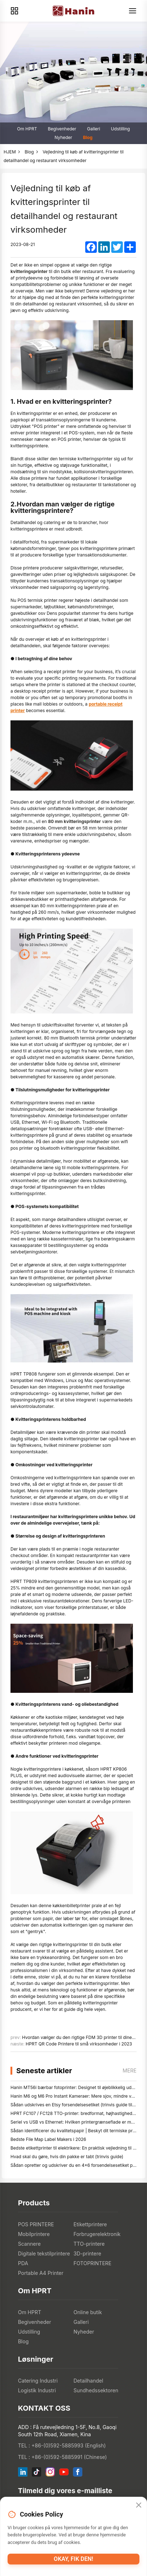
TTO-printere (89, 2244)
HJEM (10, 152)
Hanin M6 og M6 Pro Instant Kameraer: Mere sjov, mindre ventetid (77, 2096)
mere (130, 2070)
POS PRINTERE (36, 2224)
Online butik (88, 2312)
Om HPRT (27, 128)
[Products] (14, 11)
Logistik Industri (37, 2390)
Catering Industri (38, 2381)
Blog (87, 137)
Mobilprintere (34, 2234)
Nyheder (63, 137)
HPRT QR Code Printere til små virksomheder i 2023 (79, 2044)
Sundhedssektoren (96, 2390)
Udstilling (120, 128)
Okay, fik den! (73, 2558)
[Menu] (132, 11)
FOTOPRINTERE (93, 2263)
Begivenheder (62, 128)
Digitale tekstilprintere (44, 2253)
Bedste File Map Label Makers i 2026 (48, 2139)
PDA (23, 2263)
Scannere (29, 2244)
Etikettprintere (90, 2224)
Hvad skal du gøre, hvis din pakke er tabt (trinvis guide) (66, 2156)
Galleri (93, 128)
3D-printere (87, 2253)
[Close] (138, 2505)
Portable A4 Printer (41, 2273)
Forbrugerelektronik (97, 2234)
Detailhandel (88, 2381)
